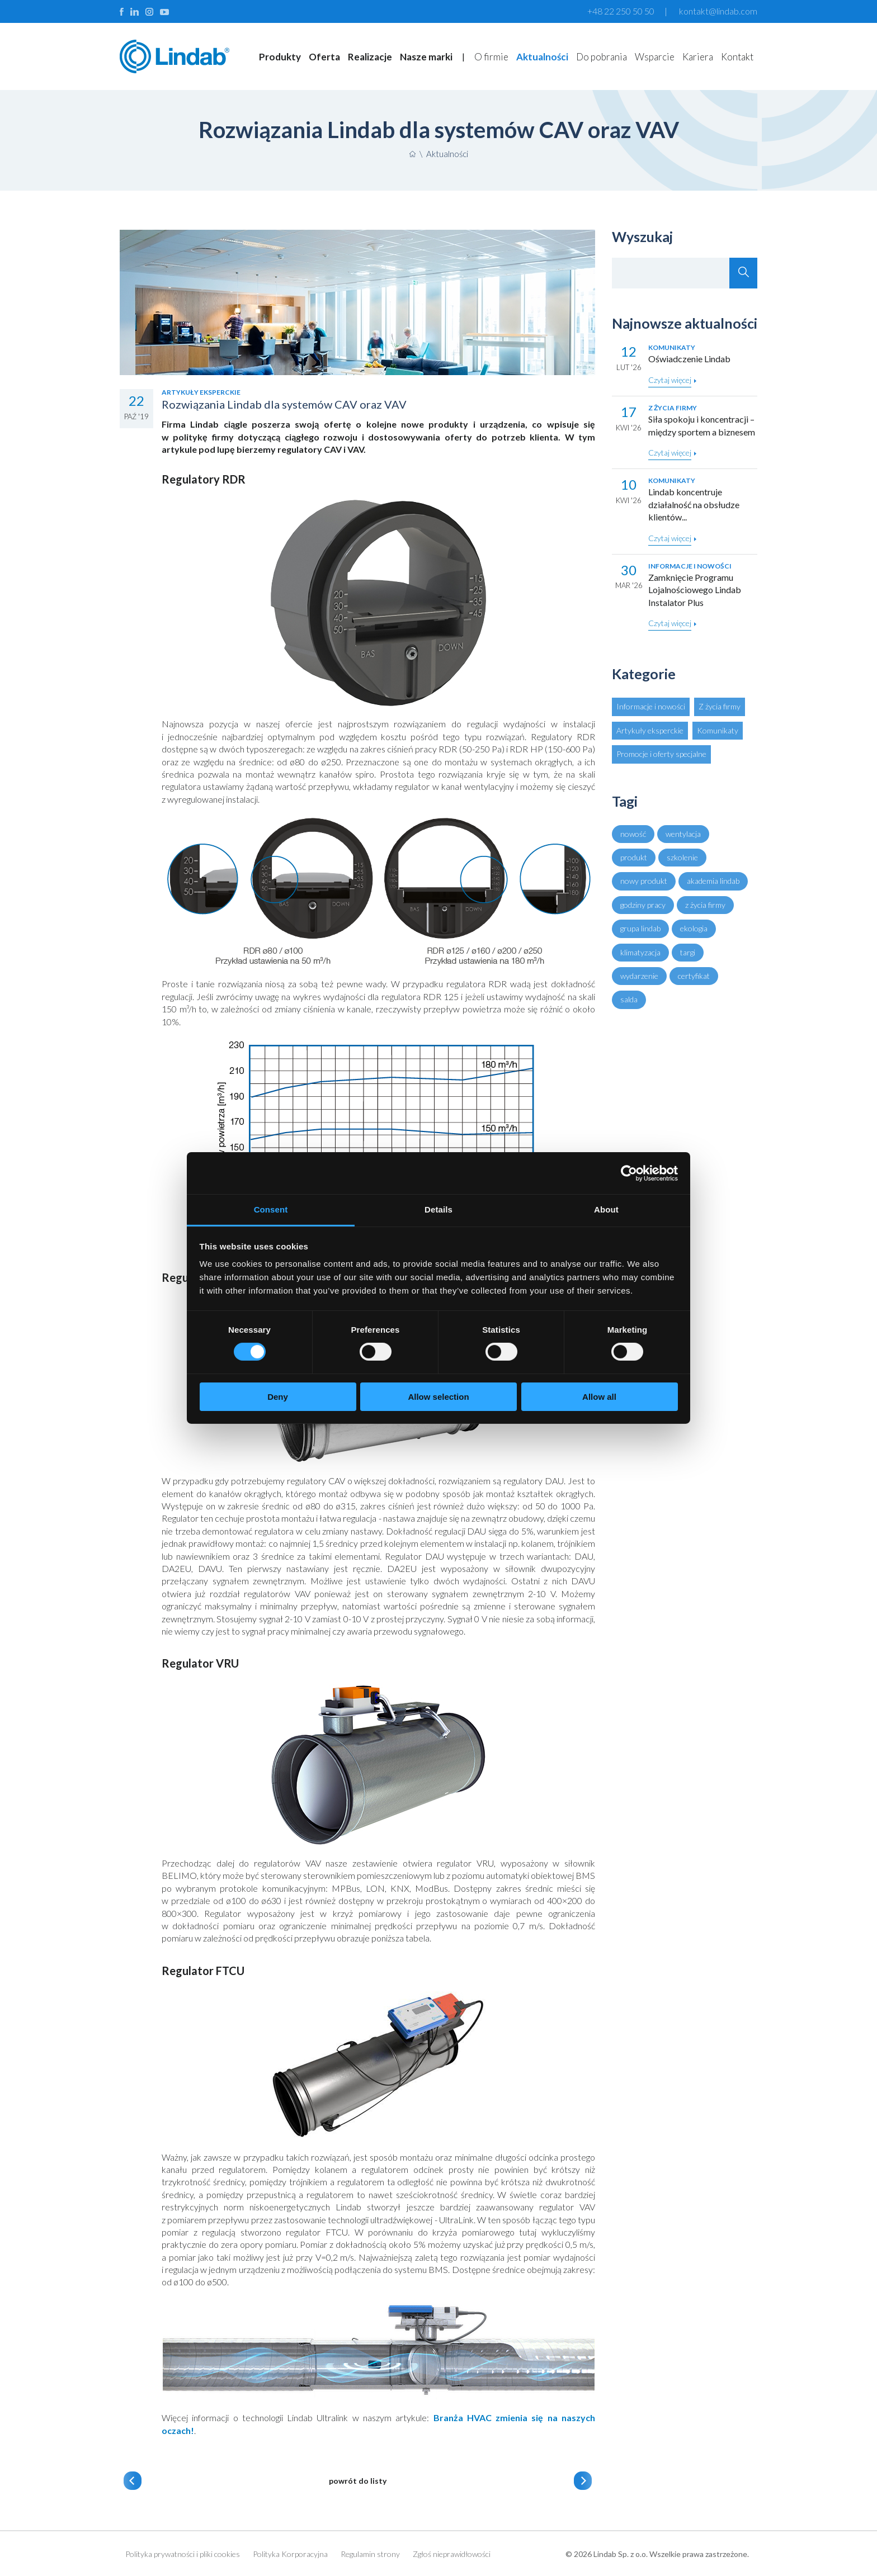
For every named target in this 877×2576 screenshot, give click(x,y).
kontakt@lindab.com (718, 11)
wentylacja (683, 834)
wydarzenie (639, 976)
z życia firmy (705, 905)
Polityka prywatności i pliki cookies (182, 2554)
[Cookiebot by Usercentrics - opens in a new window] (629, 1172)
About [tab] (606, 1209)
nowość (633, 834)
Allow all (599, 1396)
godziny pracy (643, 905)
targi (687, 952)
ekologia (694, 928)
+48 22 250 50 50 (620, 11)
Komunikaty (717, 730)
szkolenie (682, 857)
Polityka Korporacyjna (290, 2554)
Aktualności (542, 57)
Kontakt (737, 57)
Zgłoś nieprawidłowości (452, 2554)
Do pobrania (601, 57)
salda (629, 999)
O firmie (491, 57)
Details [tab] (438, 1209)
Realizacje (370, 57)
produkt (633, 857)
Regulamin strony (370, 2554)
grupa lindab (640, 928)
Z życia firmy (720, 706)
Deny (277, 1396)
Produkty (280, 57)
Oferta (324, 57)
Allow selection (438, 1396)
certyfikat (694, 976)
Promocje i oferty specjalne (661, 754)
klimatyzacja (640, 952)
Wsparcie (655, 57)
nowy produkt (643, 881)
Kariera (697, 57)
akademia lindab (713, 881)
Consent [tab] (271, 1209)
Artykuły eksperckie (649, 730)
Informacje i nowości (650, 706)
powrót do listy (357, 2480)
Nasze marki (426, 57)
